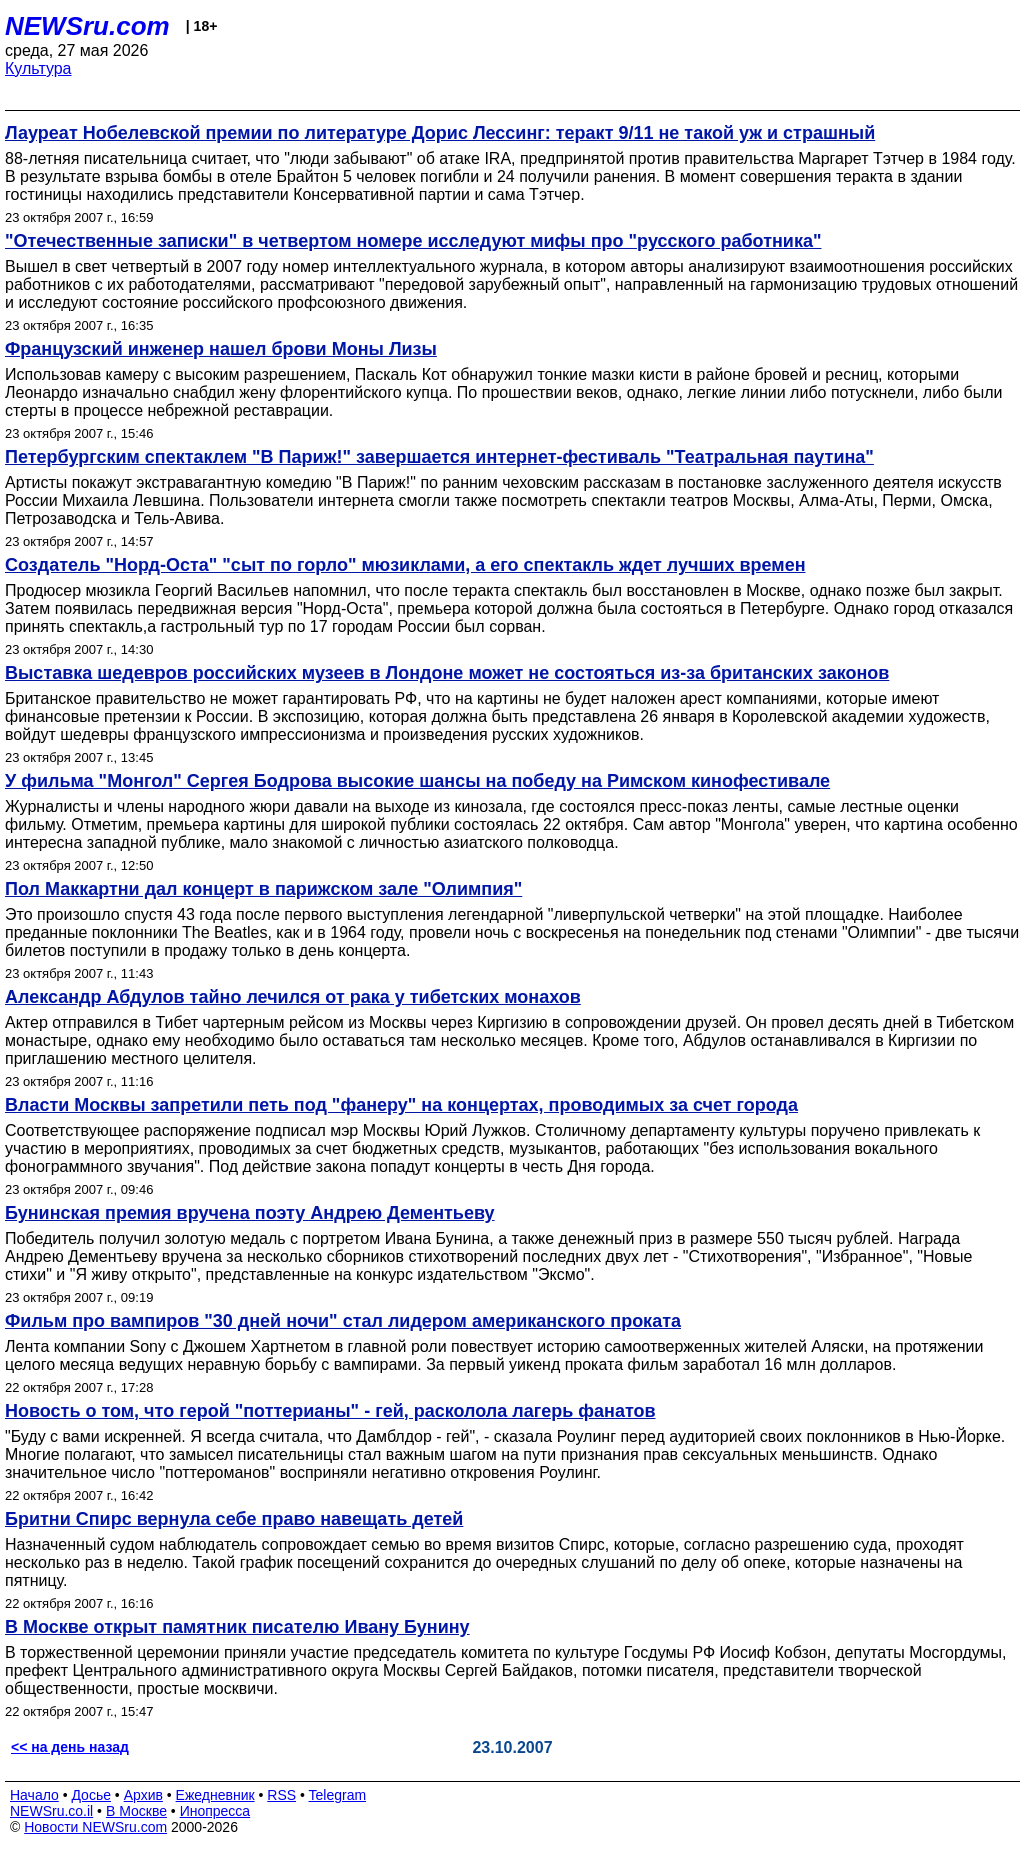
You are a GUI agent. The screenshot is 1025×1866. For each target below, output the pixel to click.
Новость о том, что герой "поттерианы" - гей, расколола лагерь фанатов (330, 1411)
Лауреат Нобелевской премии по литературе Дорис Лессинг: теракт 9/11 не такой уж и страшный (440, 133)
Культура (38, 68)
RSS (281, 1795)
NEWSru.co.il (51, 1811)
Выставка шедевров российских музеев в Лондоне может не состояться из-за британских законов (447, 673)
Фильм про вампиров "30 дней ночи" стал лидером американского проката (343, 1321)
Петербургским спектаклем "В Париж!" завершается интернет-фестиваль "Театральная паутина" (439, 457)
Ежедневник (215, 1795)
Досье (91, 1795)
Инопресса (215, 1811)
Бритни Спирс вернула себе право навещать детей (234, 1519)
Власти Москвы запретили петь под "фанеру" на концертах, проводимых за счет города (401, 1105)
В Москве (136, 1811)
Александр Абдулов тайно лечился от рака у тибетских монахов (293, 997)
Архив (143, 1795)
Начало (34, 1795)
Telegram (338, 1795)
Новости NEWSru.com (95, 1827)
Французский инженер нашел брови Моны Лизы (221, 349)
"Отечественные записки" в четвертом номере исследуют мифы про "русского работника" (413, 241)
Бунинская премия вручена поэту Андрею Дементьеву (250, 1213)
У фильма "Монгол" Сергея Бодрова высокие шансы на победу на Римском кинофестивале (417, 781)
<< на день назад (70, 1747)
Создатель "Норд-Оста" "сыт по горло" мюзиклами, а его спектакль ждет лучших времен (405, 565)
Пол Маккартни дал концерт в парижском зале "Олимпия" (263, 889)
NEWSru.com (87, 26)
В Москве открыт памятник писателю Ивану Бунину (237, 1627)
